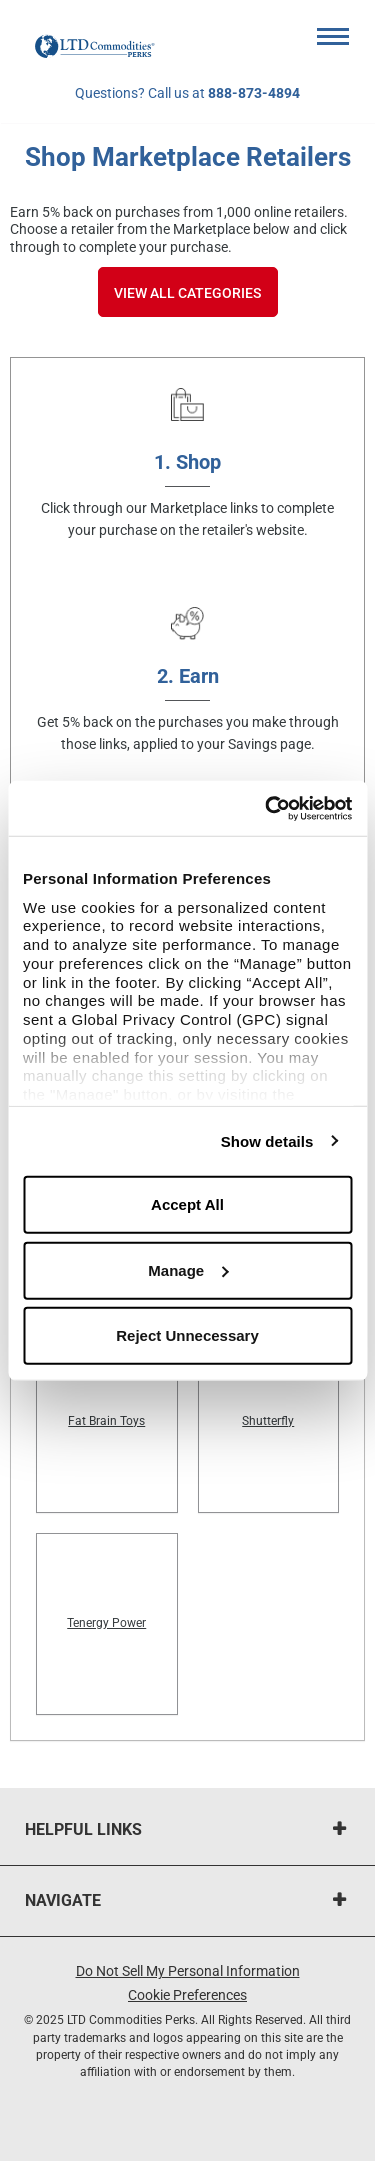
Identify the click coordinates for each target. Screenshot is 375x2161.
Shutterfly (268, 1421)
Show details (267, 1140)
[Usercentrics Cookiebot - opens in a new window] (267, 808)
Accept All (187, 1204)
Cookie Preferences (187, 1995)
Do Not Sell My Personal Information (188, 1971)
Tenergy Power (106, 1623)
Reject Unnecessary (187, 1335)
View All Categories (187, 293)
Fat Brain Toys (106, 1421)
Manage (188, 1269)
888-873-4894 (254, 93)
